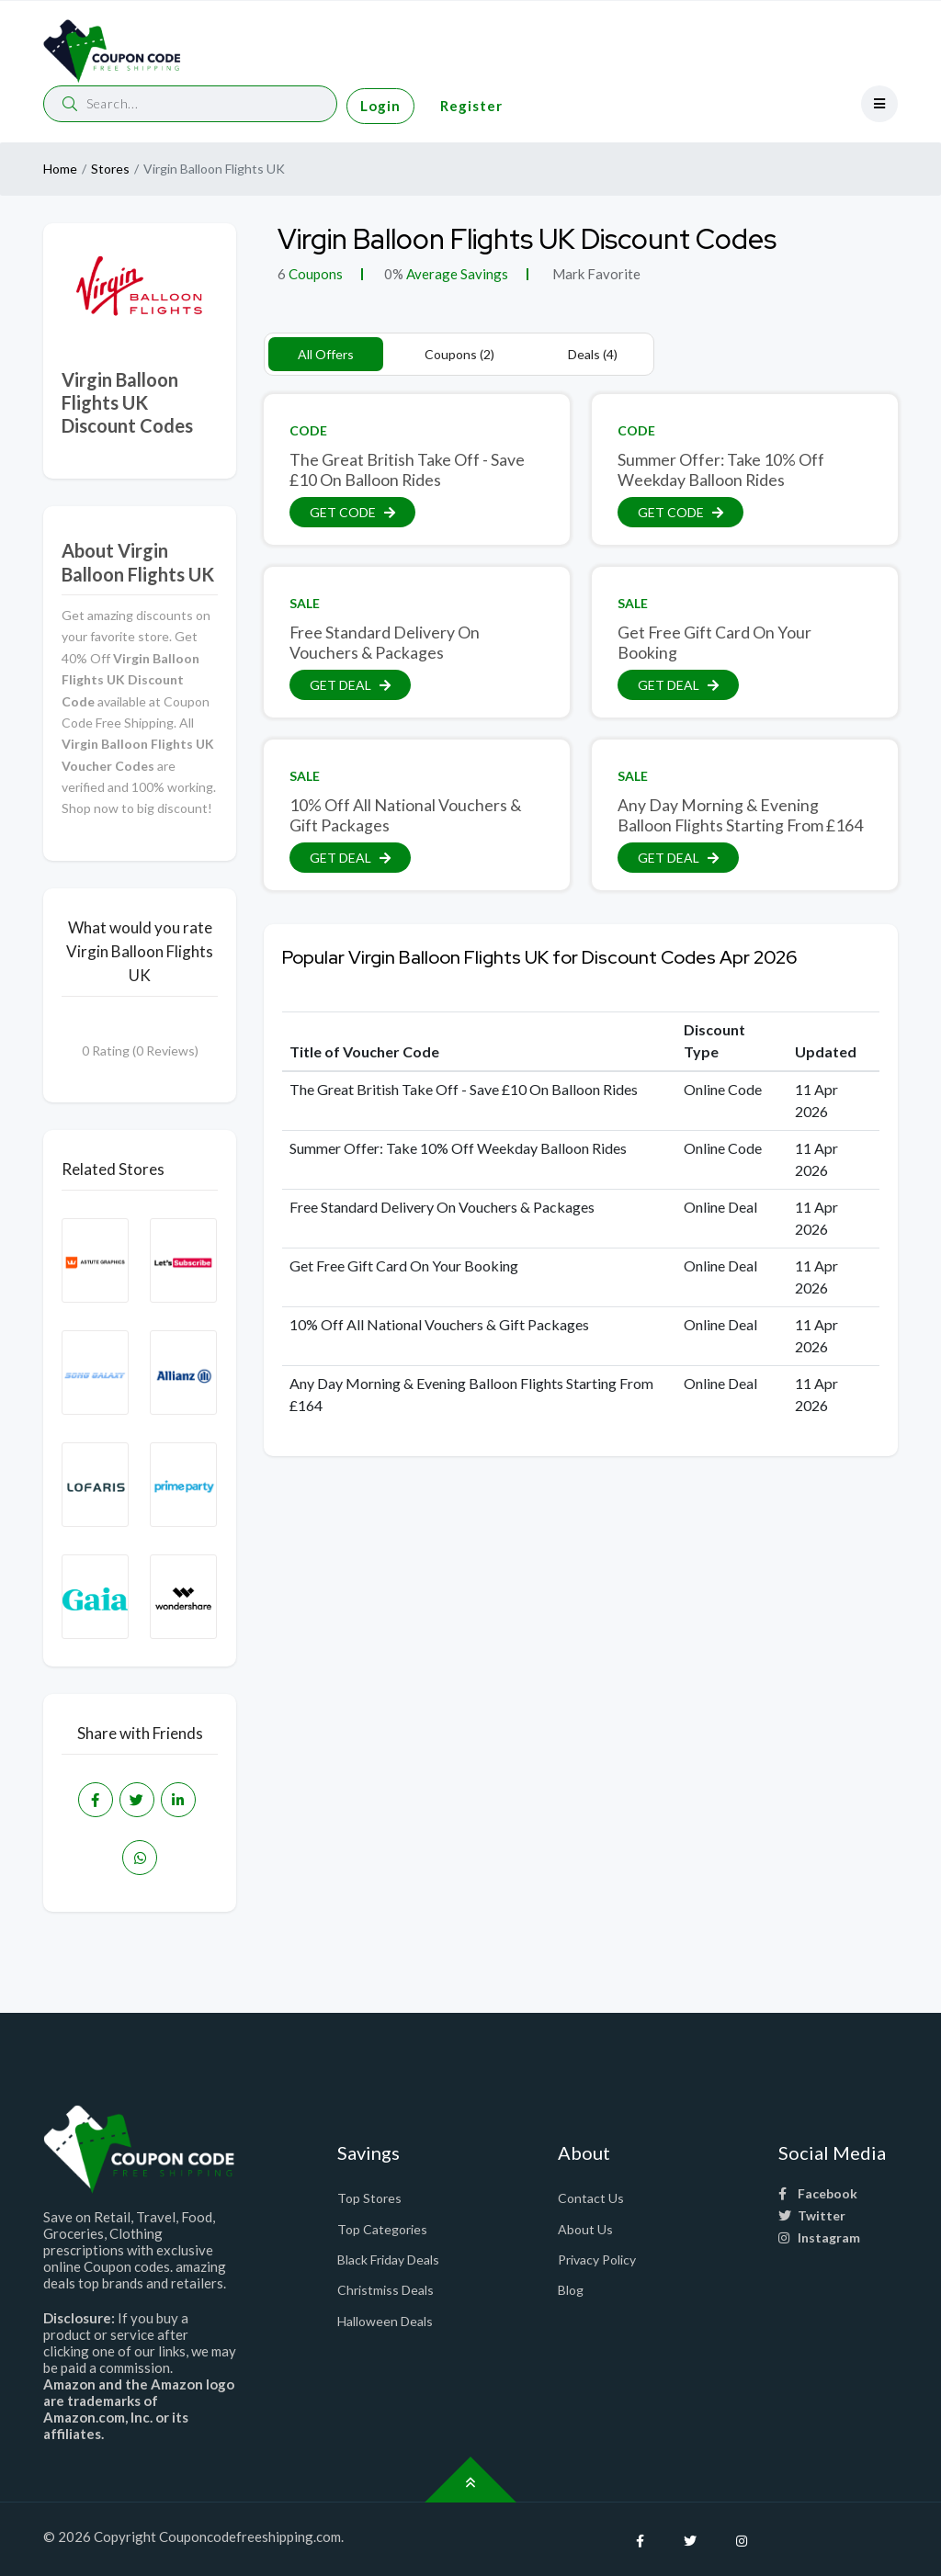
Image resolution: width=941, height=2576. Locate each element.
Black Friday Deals (388, 2259)
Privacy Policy (597, 2259)
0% (393, 274)
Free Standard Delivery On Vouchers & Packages (384, 642)
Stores (110, 168)
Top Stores (369, 2198)
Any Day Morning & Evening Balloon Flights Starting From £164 (740, 815)
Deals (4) (593, 354)
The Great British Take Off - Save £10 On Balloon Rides (407, 469)
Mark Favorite (595, 274)
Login (380, 105)
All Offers (326, 354)
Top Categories (382, 2229)
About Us (585, 2229)
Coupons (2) (459, 354)
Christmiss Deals (385, 2290)
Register (471, 105)
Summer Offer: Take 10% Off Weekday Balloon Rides (721, 469)
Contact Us (591, 2198)
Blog (571, 2290)
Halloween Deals (385, 2321)
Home (60, 168)
